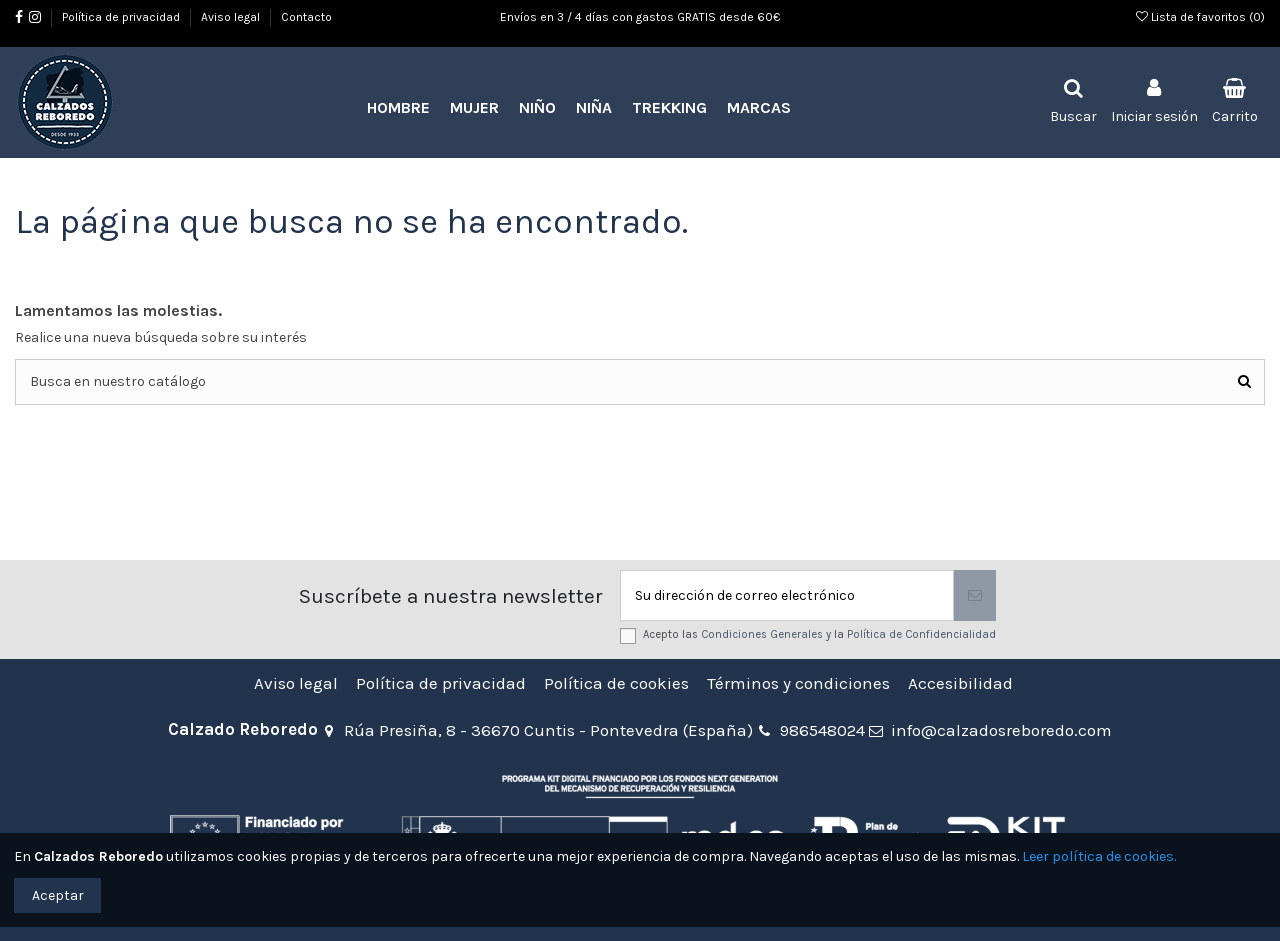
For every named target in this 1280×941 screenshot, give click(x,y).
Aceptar (58, 895)
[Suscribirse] (975, 595)
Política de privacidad (122, 17)
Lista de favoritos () (1200, 17)
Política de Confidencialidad (921, 634)
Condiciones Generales (762, 634)
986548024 (822, 730)
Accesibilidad (960, 683)
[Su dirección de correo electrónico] (787, 595)
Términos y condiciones (798, 683)
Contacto (306, 17)
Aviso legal (232, 17)
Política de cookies (616, 683)
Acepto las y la (819, 634)
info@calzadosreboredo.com (1001, 730)
